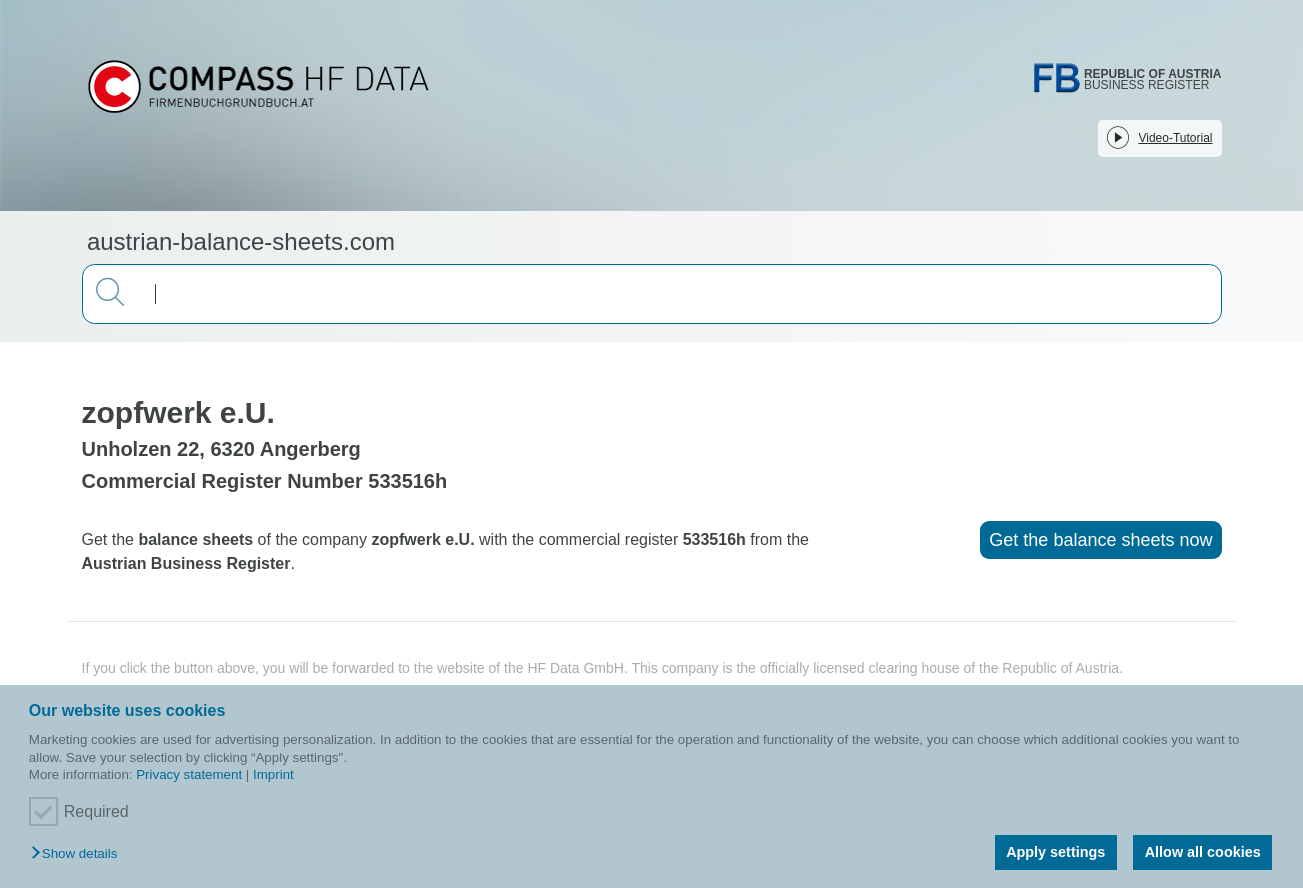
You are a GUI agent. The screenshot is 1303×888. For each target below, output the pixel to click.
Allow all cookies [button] (1203, 852)
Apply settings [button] (1055, 852)
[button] (79, 854)
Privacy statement (189, 774)
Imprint (273, 774)
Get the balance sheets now (1100, 540)
